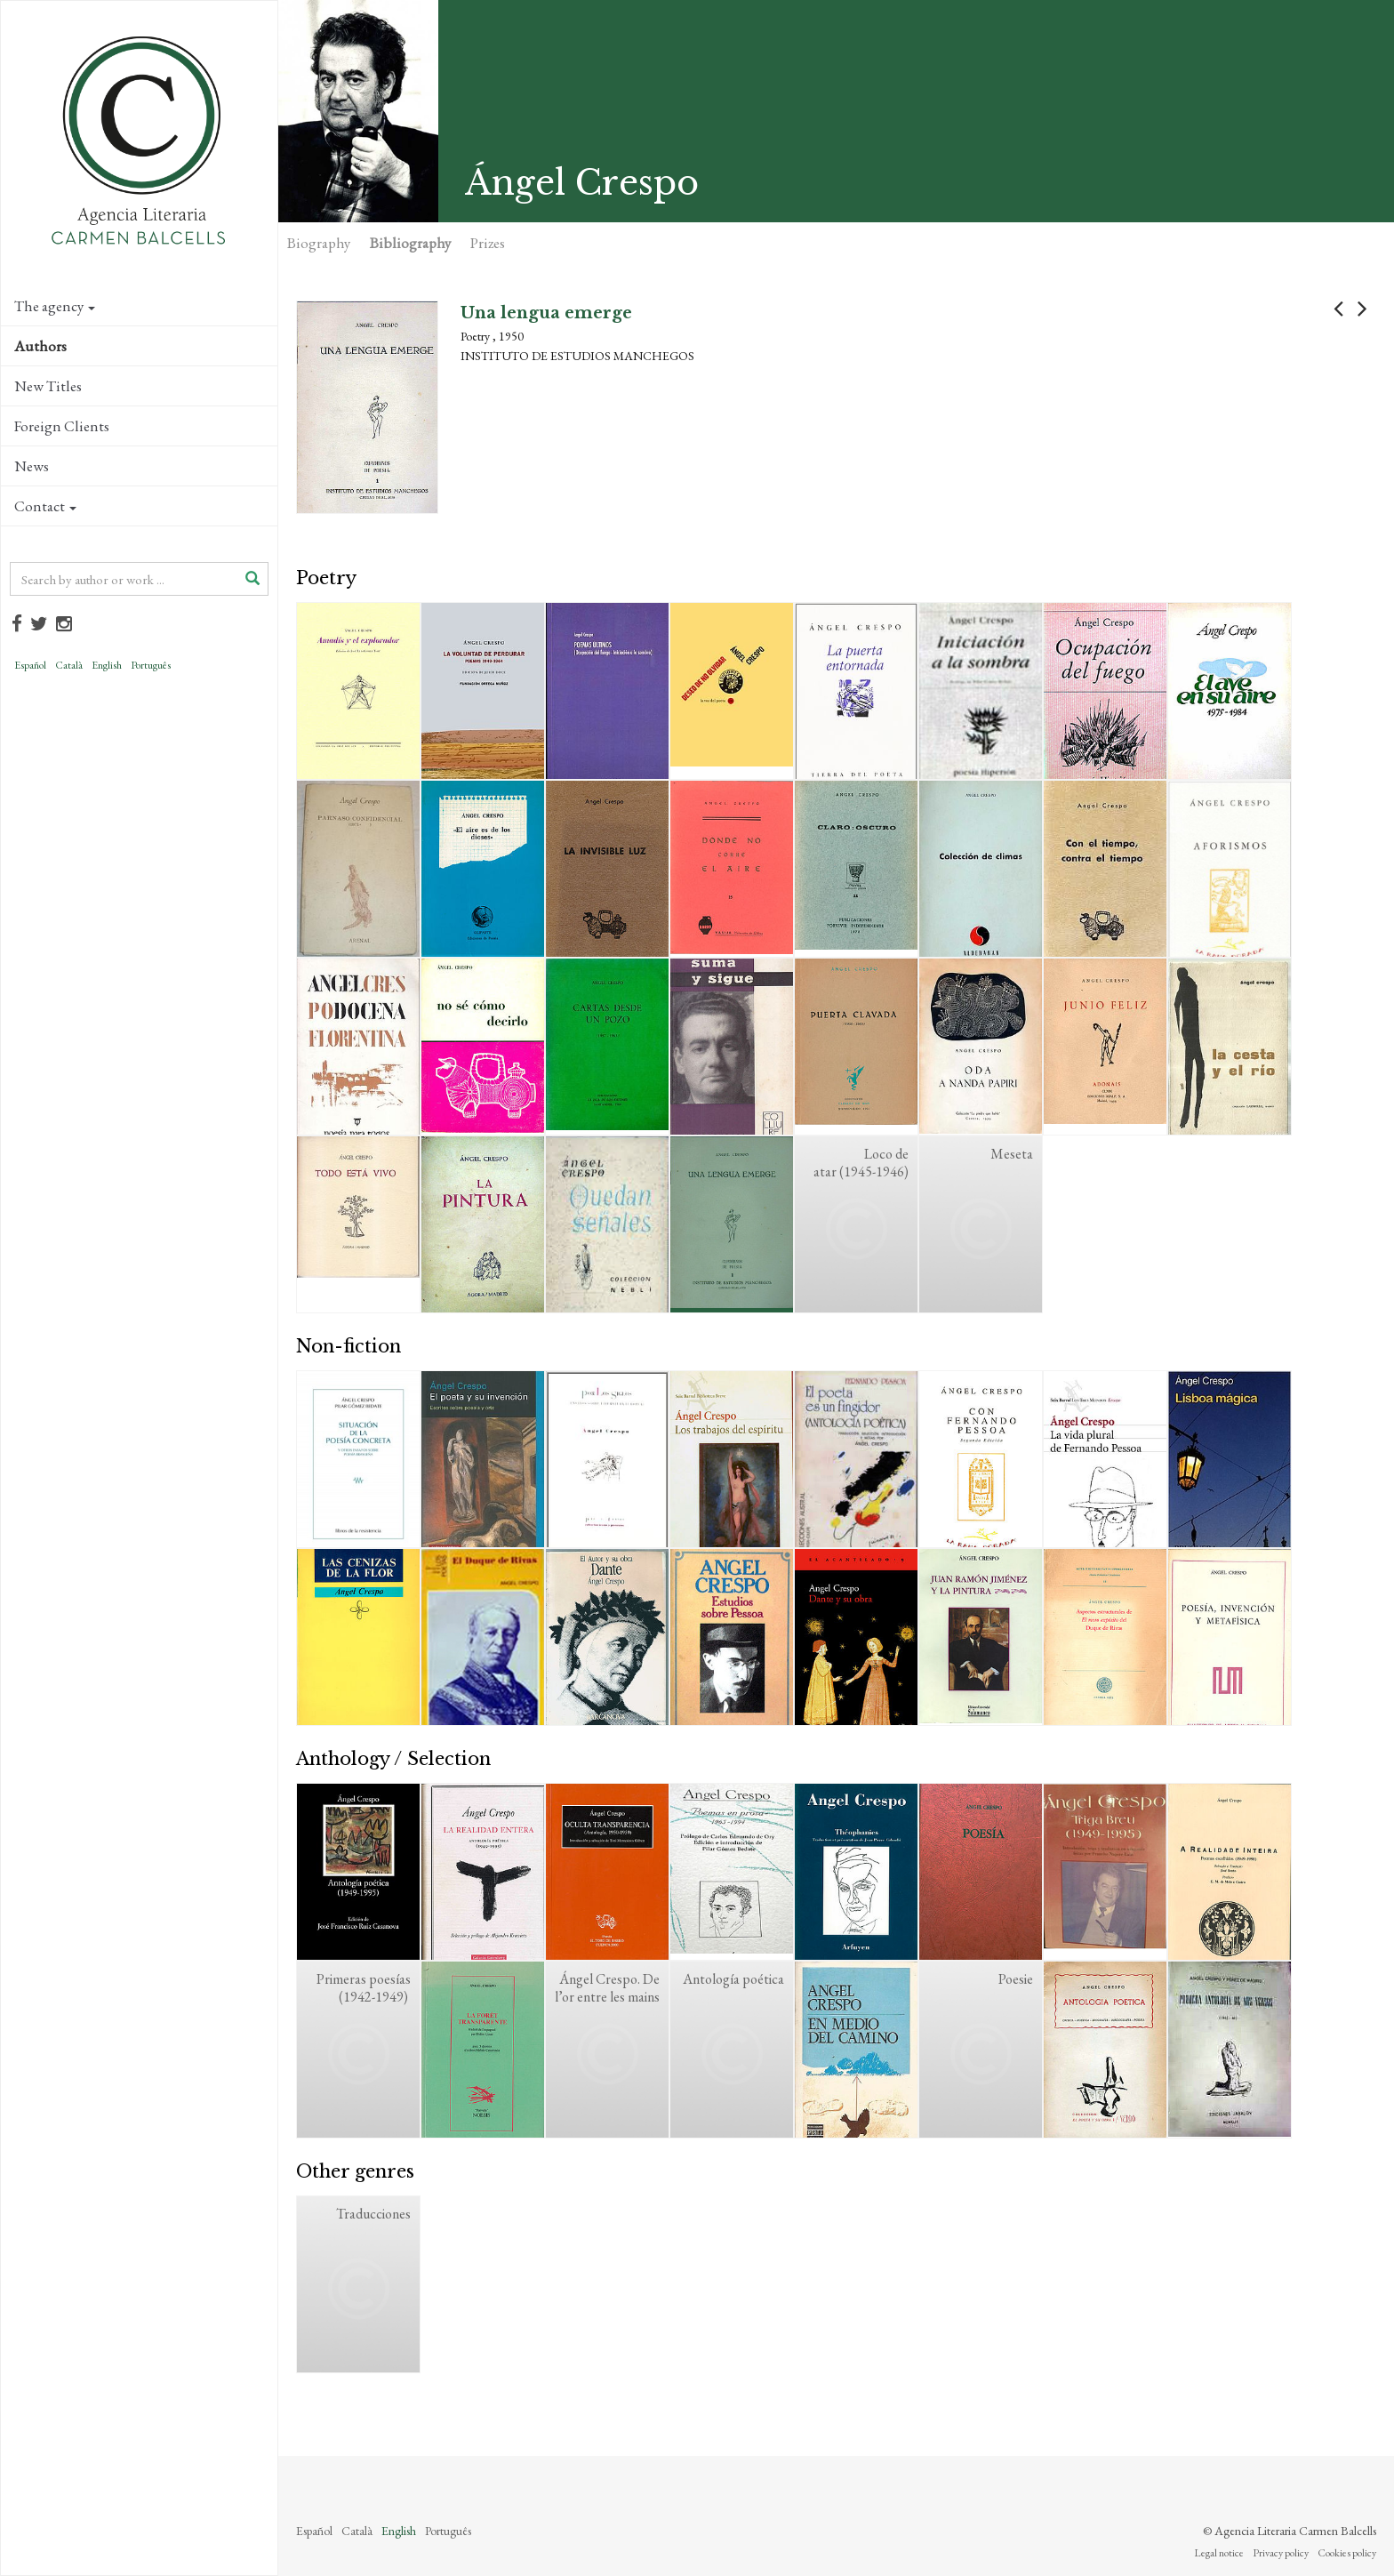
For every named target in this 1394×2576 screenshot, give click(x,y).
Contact (45, 506)
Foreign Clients (61, 426)
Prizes (487, 243)
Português (151, 665)
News (31, 466)
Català (69, 665)
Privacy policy (1281, 2553)
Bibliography (410, 243)
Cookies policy (1347, 2553)
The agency (54, 306)
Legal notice (1219, 2553)
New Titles (48, 386)
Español (30, 665)
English (107, 665)
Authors (40, 346)
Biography (318, 243)
